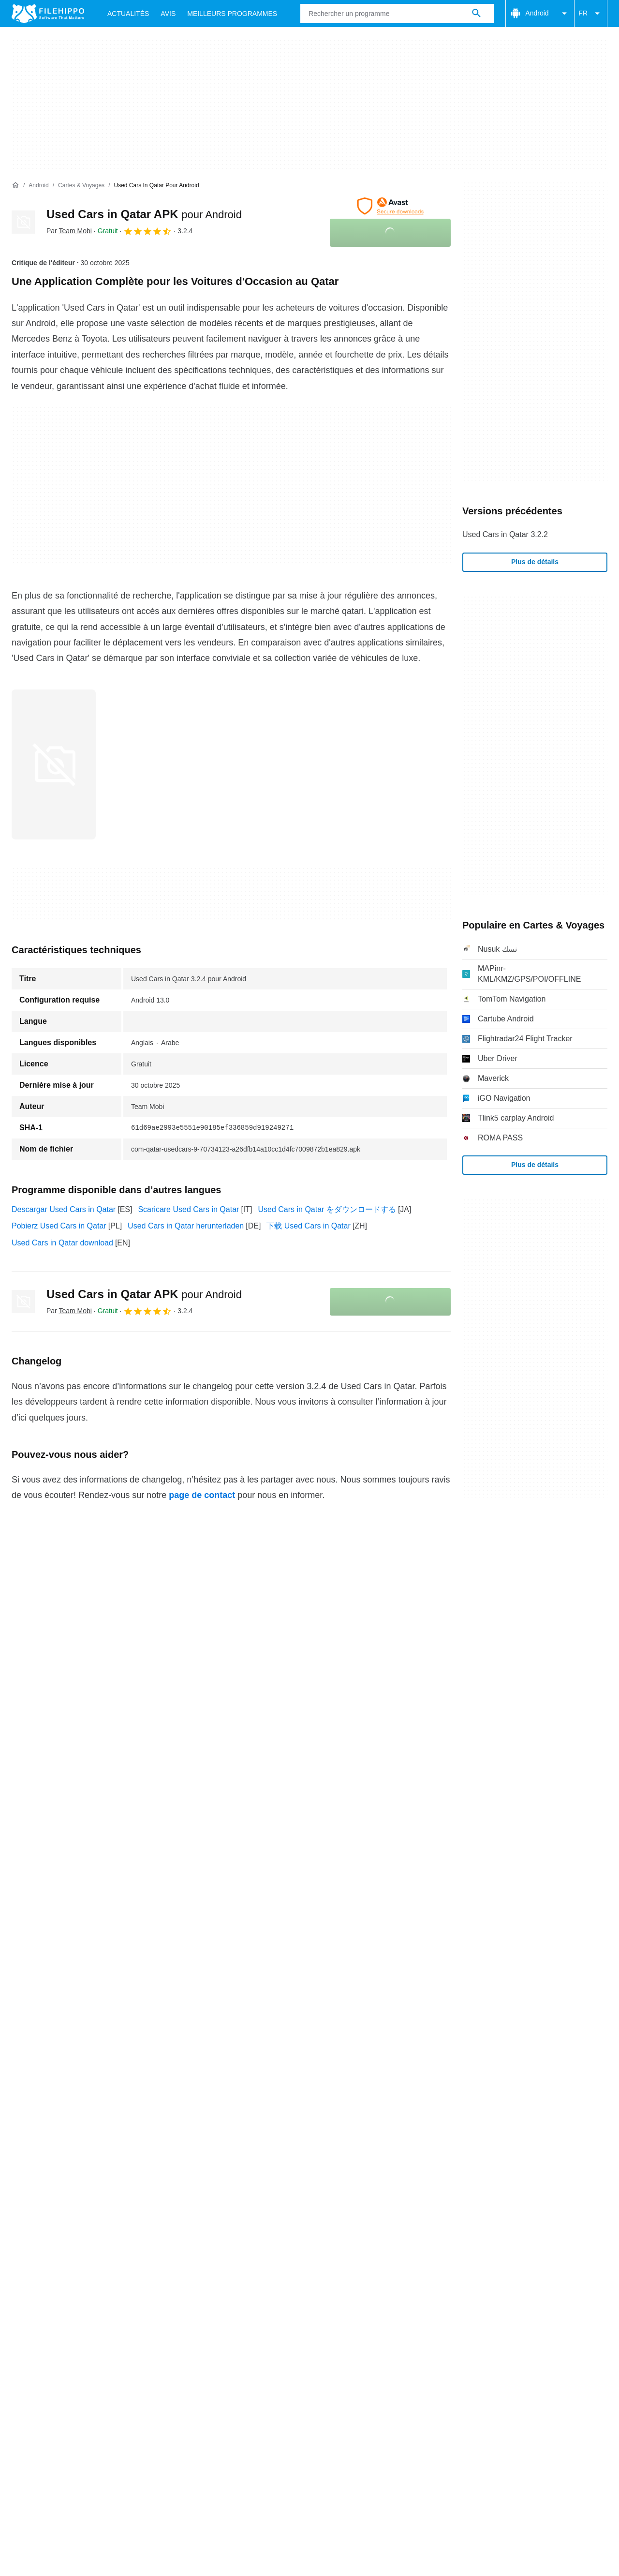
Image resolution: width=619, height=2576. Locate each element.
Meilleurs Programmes (232, 13)
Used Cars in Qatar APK (144, 214)
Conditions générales (48, 2157)
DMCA (409, 2157)
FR (590, 13)
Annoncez (114, 2138)
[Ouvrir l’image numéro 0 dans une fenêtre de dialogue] (54, 764)
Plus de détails (535, 562)
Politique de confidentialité (256, 2157)
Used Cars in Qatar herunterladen (186, 1226)
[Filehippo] (48, 13)
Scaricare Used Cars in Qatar (188, 1209)
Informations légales (349, 2157)
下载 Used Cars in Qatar (308, 1226)
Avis (168, 13)
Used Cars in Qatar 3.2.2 (505, 534)
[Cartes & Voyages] (81, 185)
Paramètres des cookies (475, 2157)
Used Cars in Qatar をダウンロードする (327, 1209)
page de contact (202, 1495)
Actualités (128, 13)
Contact (69, 2138)
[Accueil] (15, 185)
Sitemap (159, 2138)
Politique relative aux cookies (147, 2157)
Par (69, 231)
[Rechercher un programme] (476, 13)
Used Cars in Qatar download (62, 1243)
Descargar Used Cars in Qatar (64, 1209)
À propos (27, 2138)
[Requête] (397, 13)
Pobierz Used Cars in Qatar (59, 1226)
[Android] (38, 185)
